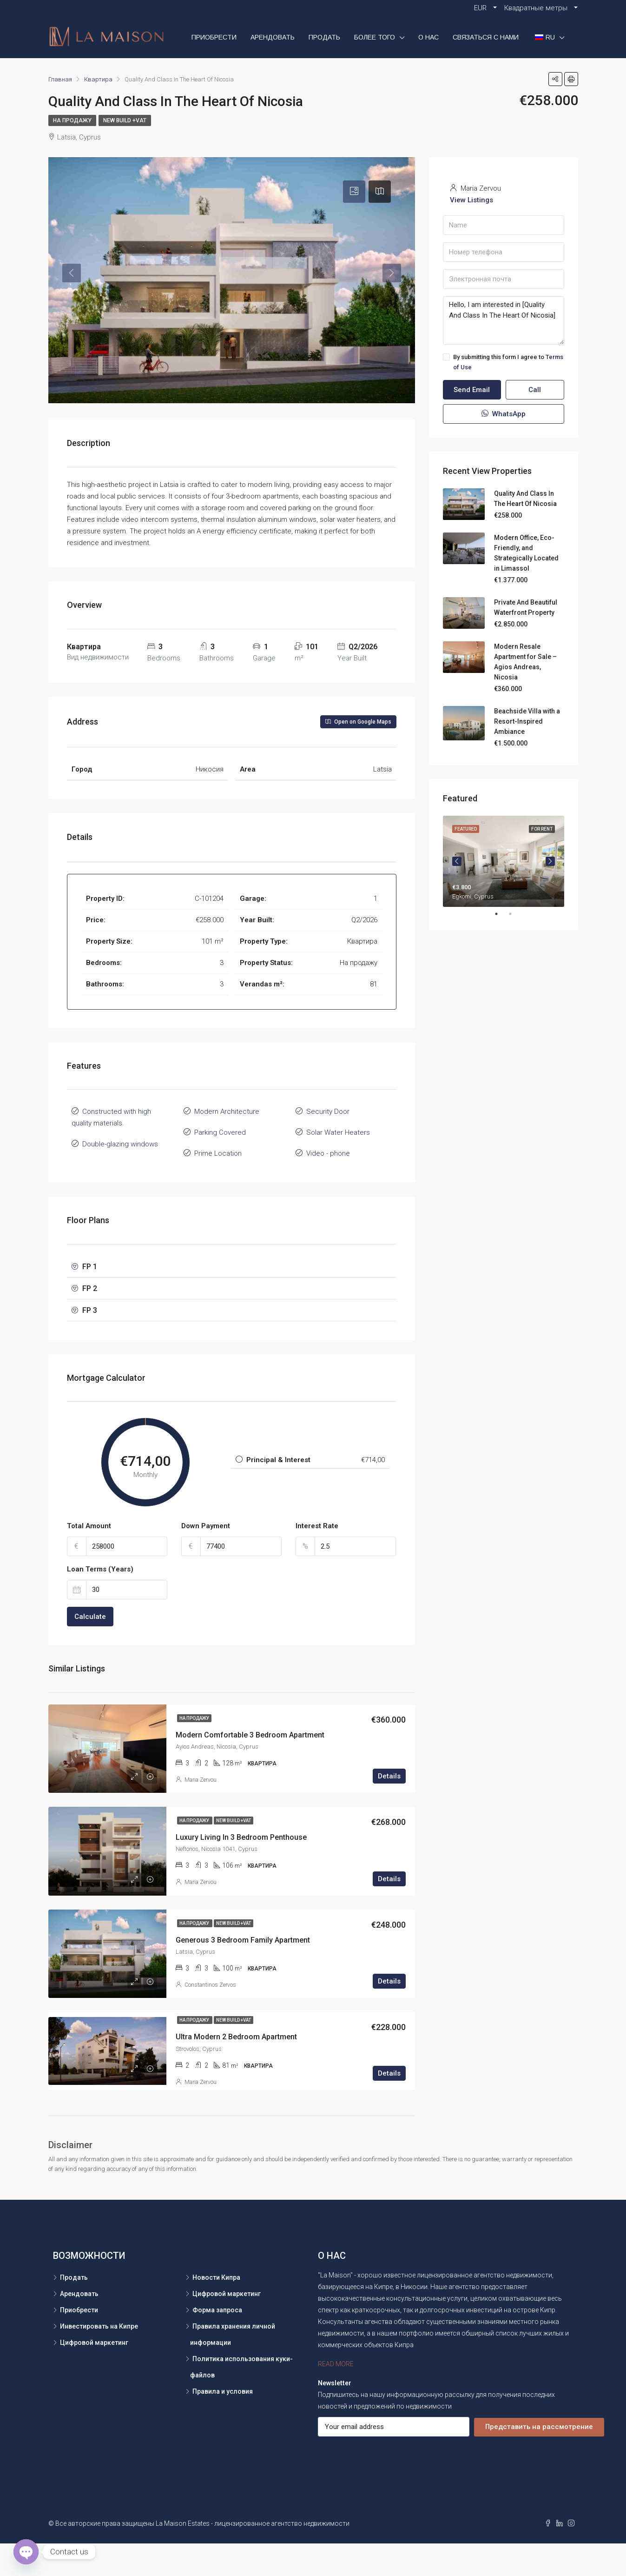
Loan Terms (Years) (100, 1602)
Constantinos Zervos (210, 2017)
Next (550, 861)
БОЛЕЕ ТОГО (374, 37)
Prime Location (218, 1186)
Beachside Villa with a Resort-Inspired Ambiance (527, 721)
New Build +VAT (124, 120)
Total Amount (89, 1558)
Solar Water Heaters (338, 1165)
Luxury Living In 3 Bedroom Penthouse (241, 1869)
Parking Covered (220, 1165)
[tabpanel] (503, 861)
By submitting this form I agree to (503, 362)
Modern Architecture (226, 1144)
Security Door (327, 1144)
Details (389, 1808)
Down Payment (205, 1558)
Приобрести (214, 37)
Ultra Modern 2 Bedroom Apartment (236, 2069)
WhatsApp (503, 414)
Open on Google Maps (358, 754)
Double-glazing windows (120, 1176)
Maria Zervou (201, 1812)
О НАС (428, 37)
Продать (324, 37)
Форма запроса (217, 2342)
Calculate (90, 1649)
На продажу (72, 120)
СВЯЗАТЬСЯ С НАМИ (486, 37)
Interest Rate (317, 1558)
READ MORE (336, 2396)
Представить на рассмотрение (539, 2459)
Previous (456, 861)
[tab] (354, 191)
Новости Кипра (216, 2310)
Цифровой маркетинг (94, 2375)
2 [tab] (515, 914)
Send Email (472, 390)
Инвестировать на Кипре (99, 2359)
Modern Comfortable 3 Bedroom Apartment (250, 1767)
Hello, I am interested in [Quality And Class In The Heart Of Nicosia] (503, 320)
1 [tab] (501, 914)
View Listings (471, 200)
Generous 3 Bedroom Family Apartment (243, 1972)
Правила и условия (222, 2424)
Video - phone (328, 1186)
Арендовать (272, 37)
